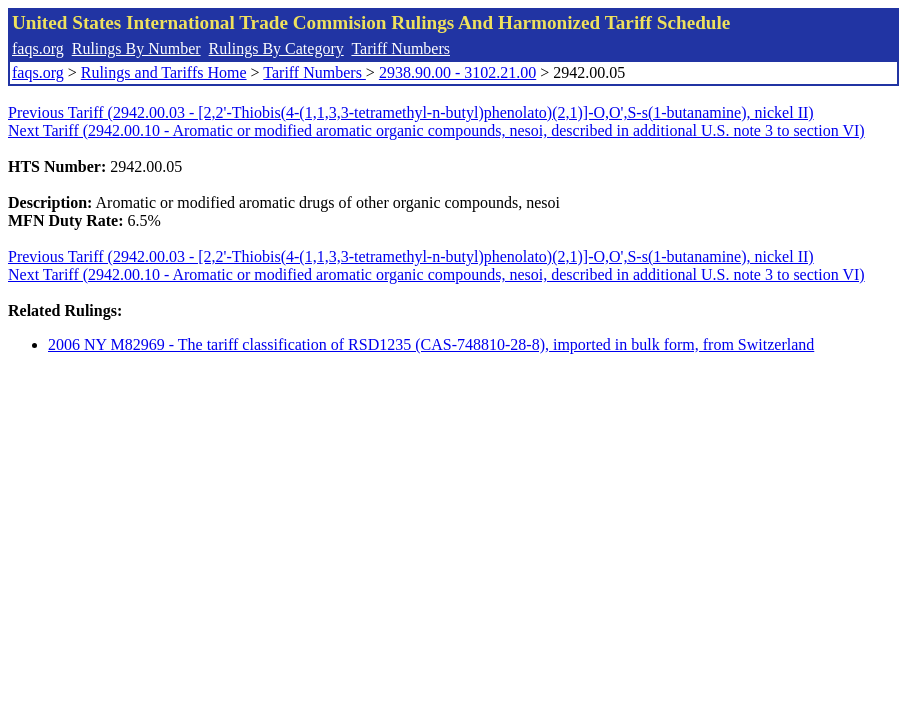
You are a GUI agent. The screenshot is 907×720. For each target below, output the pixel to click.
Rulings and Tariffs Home (164, 72)
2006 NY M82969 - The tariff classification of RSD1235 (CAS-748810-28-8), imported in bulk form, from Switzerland (431, 344)
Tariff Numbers (400, 48)
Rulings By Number (136, 48)
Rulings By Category (276, 48)
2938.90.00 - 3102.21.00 (457, 72)
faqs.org (38, 48)
